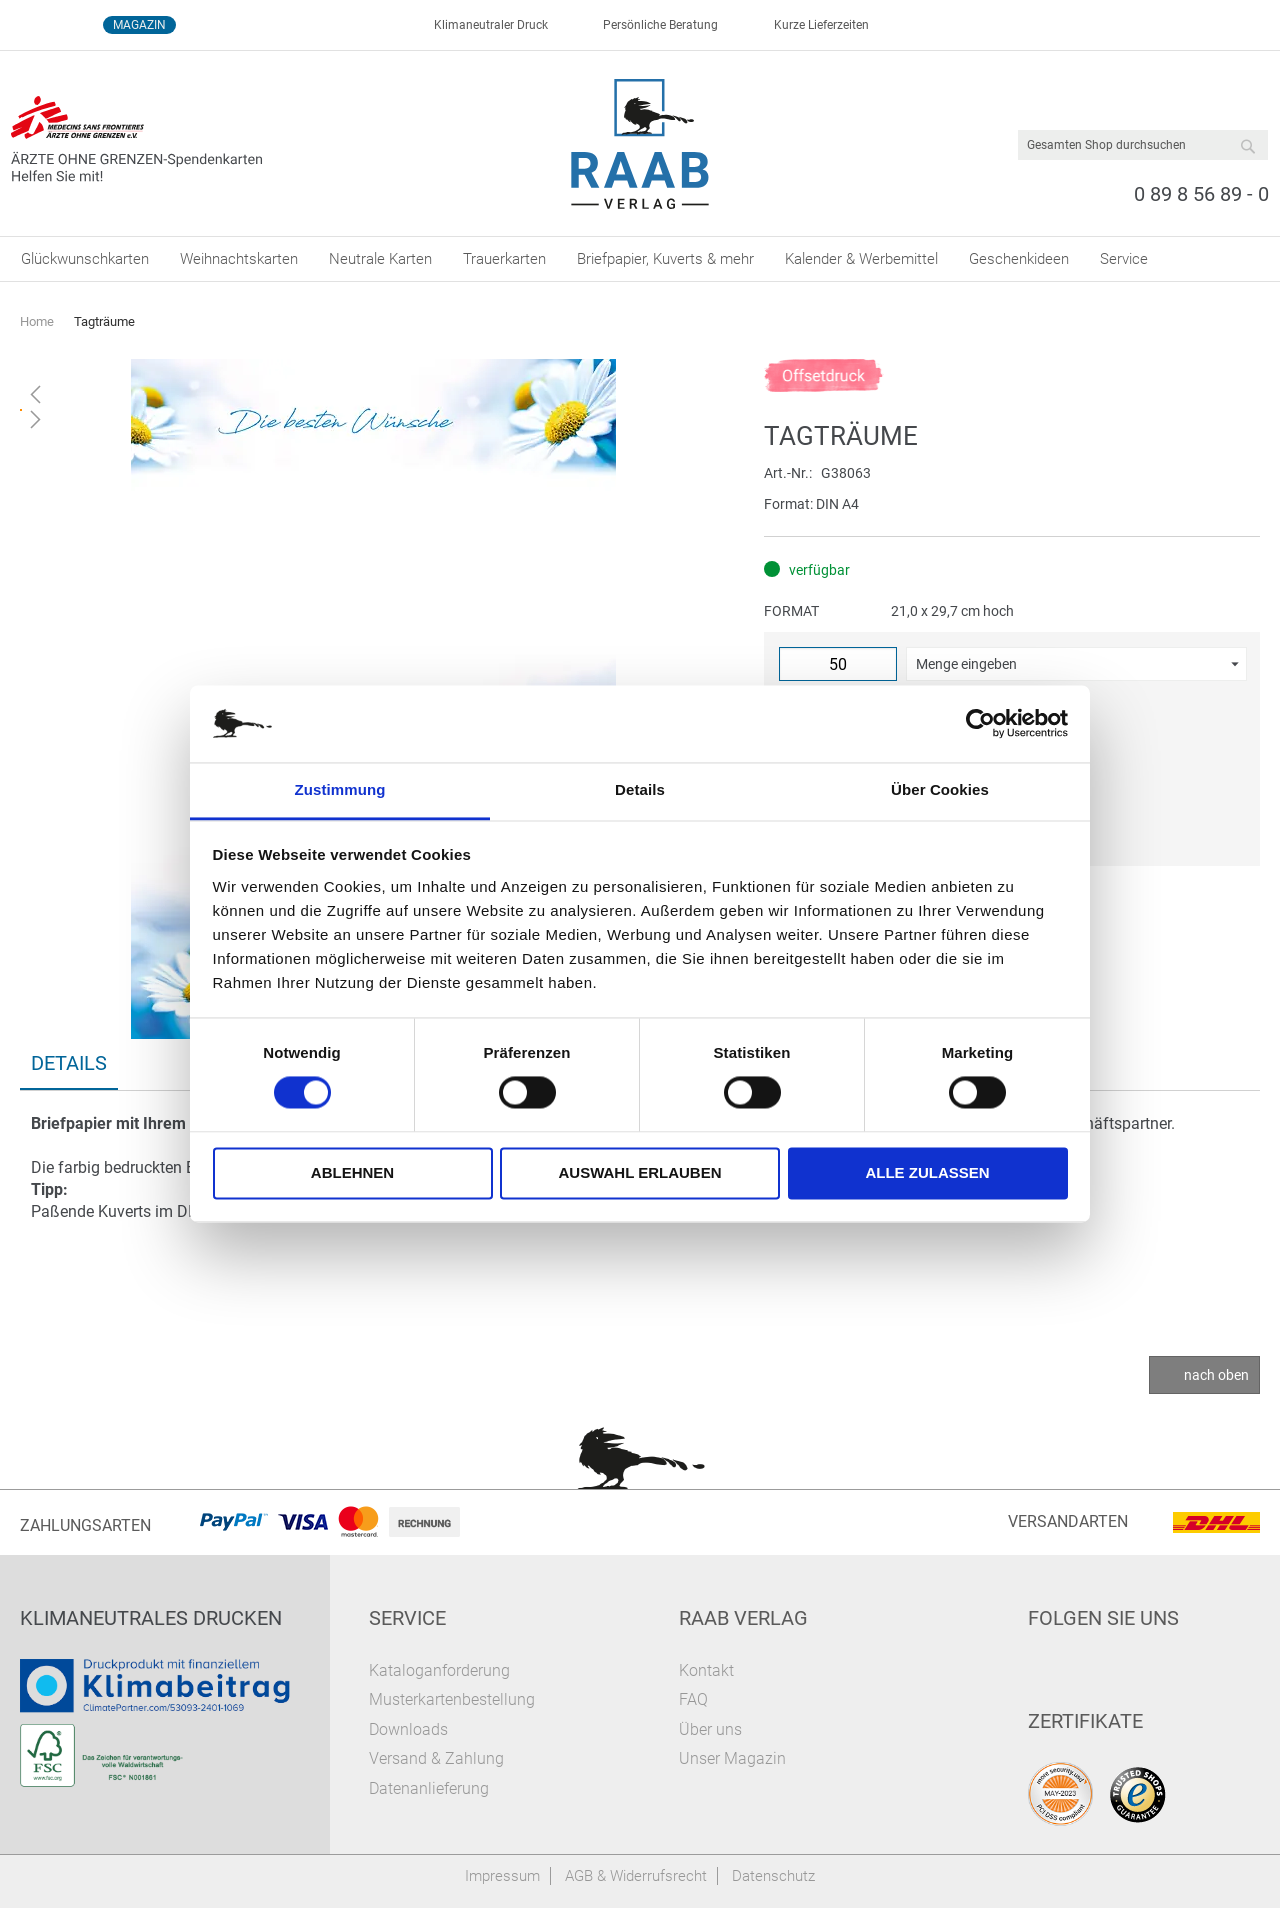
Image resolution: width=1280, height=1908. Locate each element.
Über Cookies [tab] (940, 789)
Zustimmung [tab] (340, 789)
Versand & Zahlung (436, 1758)
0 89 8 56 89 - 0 (1201, 194)
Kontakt (706, 1670)
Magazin (139, 25)
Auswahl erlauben (639, 1172)
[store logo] (640, 144)
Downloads (408, 1729)
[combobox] (1143, 145)
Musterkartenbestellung (452, 1699)
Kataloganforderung (439, 1670)
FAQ (693, 1699)
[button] (1076, 664)
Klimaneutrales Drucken (151, 1618)
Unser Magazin (732, 1758)
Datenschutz (773, 1876)
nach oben (1216, 1375)
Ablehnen (352, 1172)
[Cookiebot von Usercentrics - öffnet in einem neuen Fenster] (980, 724)
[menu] (640, 259)
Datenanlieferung (429, 1788)
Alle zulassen (927, 1172)
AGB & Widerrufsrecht (636, 1876)
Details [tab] (640, 789)
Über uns (710, 1729)
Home (37, 321)
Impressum (502, 1876)
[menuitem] (85, 259)
